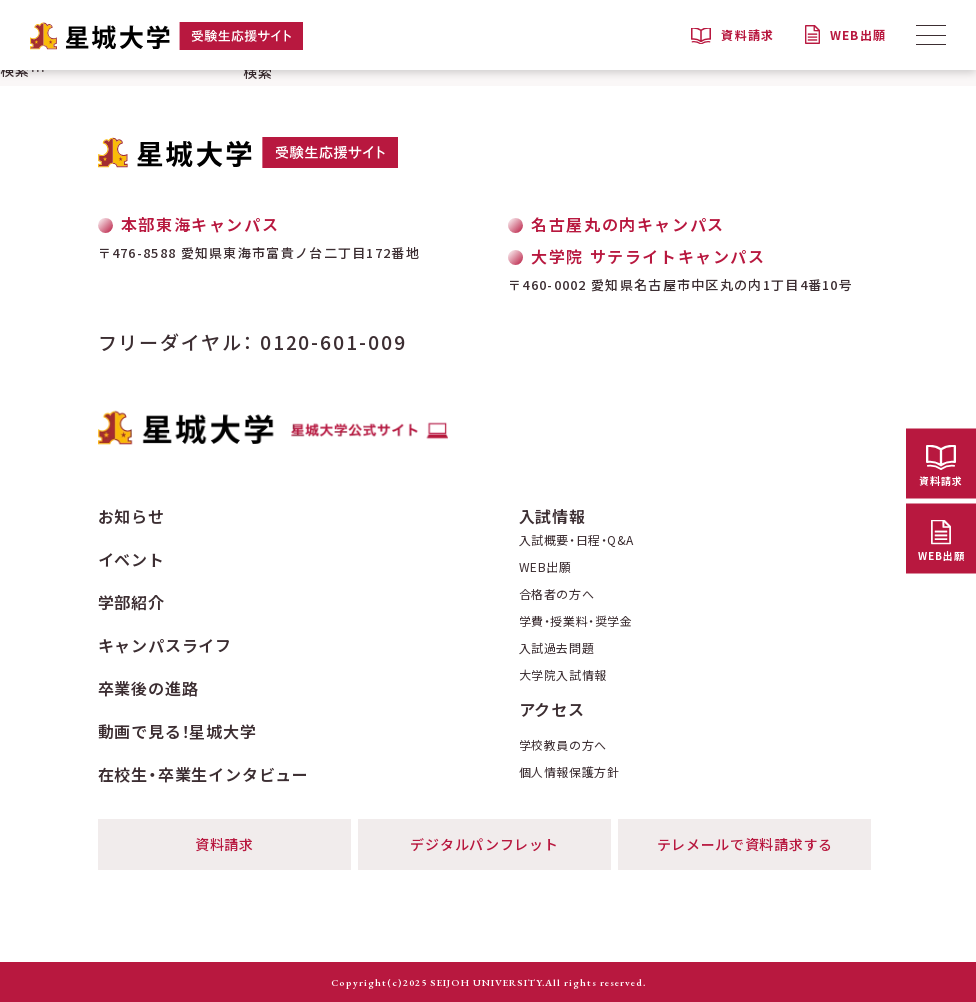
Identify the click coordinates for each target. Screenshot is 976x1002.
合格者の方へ (557, 594)
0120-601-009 (333, 341)
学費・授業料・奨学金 (576, 621)
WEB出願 (545, 567)
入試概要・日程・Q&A (577, 540)
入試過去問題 (557, 648)
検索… (23, 70)
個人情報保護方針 (569, 772)
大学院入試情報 (563, 675)
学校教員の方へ (563, 745)
